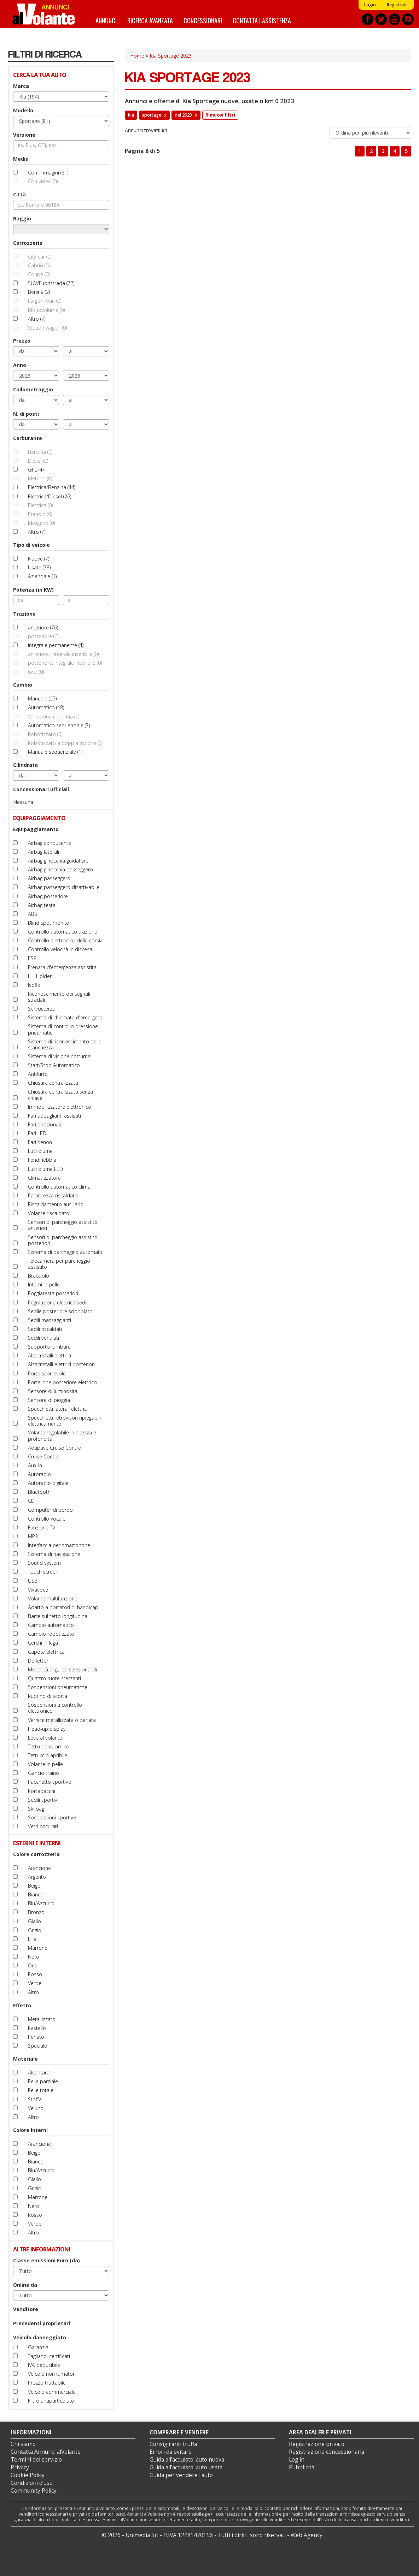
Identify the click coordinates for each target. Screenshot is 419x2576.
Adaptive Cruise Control (55, 1447)
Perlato (36, 2036)
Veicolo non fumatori (52, 2373)
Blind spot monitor (49, 922)
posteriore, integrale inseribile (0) (65, 662)
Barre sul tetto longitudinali (58, 1616)
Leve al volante (45, 1737)
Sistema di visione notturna (59, 1056)
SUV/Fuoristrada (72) (51, 283)
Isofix (34, 985)
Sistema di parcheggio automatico (67, 1252)
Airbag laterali (43, 851)
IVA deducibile (44, 2365)
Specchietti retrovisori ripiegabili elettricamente (64, 1420)
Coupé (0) (39, 274)
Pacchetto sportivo (49, 1781)
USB (32, 1580)
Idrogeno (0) (41, 523)
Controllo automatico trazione (62, 931)
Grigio (34, 1930)
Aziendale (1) (42, 576)
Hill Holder (40, 976)
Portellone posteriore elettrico (62, 1382)
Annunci (106, 20)
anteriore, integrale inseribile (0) (63, 654)
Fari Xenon (40, 1142)
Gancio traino (43, 1773)
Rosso (35, 1974)
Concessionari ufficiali (41, 789)
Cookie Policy (28, 2475)
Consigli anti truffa (173, 2444)
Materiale (25, 2058)
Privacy (20, 2467)
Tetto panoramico (48, 1746)
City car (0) (39, 256)
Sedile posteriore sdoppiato (60, 1311)
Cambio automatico (51, 1625)
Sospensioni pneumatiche (57, 1687)
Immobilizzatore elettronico (59, 1106)
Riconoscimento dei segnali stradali (59, 996)
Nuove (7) (38, 558)
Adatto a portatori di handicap (63, 1607)
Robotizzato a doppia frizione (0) (65, 743)
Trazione (24, 613)
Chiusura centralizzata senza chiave (60, 1094)
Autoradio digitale (48, 1483)
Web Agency (306, 2535)
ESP (32, 958)
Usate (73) (39, 567)
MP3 (33, 1536)
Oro (32, 1965)
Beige (34, 1885)
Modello (23, 110)
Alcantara (39, 2072)
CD (31, 1500)
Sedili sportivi (43, 1799)
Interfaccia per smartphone (59, 1545)
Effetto (22, 2005)
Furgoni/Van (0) (44, 300)
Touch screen (43, 1571)
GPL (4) (35, 469)
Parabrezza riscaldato (53, 1195)
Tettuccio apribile (47, 1755)
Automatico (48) (46, 707)
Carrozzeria (27, 242)
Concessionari (203, 20)
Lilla (32, 1939)
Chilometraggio (33, 389)
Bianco (35, 1894)
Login (370, 5)
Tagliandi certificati (49, 2356)
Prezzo (21, 340)
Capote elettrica (46, 1651)
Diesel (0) (38, 460)
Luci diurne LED (45, 1169)
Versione (24, 134)
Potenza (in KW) (33, 589)
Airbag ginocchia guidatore (58, 860)
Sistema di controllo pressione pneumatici (63, 1029)
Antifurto (38, 1074)
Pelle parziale (43, 2081)
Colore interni (30, 2130)
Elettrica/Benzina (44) (51, 487)
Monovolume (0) (46, 310)
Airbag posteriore (48, 896)
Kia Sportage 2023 (171, 55)
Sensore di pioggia (49, 1400)
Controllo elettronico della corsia (65, 940)
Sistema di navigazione (54, 1554)
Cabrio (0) (39, 265)
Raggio (22, 218)
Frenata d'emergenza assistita (62, 967)
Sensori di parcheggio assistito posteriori (63, 1240)
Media (21, 158)
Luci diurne (40, 1151)
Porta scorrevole (47, 1373)
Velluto (35, 2108)
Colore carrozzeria (36, 1854)
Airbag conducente (49, 843)
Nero (33, 1956)
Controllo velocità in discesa (60, 949)
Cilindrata (25, 765)
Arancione (39, 1868)
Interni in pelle (44, 1284)
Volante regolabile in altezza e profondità (62, 1435)
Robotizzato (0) (45, 734)
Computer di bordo (50, 1509)
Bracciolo (38, 1275)
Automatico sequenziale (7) (59, 725)
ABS (32, 914)
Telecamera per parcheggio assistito (59, 1263)
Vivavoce (38, 1589)
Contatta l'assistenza (262, 20)
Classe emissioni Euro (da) (46, 2260)
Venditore (25, 2309)
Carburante (27, 438)
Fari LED (37, 1133)
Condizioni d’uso (32, 2483)
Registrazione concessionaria (326, 2452)
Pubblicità (301, 2467)
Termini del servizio (36, 2459)
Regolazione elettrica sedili (58, 1302)
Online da (25, 2284)
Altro (33, 1992)
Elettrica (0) (40, 505)
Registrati (396, 5)
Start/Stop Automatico (54, 1065)
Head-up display (47, 1728)
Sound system (44, 1562)
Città (19, 194)
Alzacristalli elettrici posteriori (61, 1364)
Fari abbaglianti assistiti (54, 1115)
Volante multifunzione (52, 1598)
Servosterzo (42, 1008)
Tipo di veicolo (31, 544)
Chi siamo (23, 2444)
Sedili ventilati (43, 1337)
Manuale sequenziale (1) (55, 751)
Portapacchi (41, 1791)
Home (137, 55)
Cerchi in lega (43, 1642)
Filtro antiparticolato (51, 2400)
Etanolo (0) (40, 514)
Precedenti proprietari (41, 2323)
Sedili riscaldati (45, 1329)
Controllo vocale (46, 1518)
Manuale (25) (42, 698)
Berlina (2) (39, 292)
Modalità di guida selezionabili (62, 1669)
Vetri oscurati (43, 1826)
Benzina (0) (40, 452)
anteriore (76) (43, 627)
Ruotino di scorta (47, 1696)
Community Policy (34, 2490)
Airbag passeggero (49, 878)
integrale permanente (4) (55, 645)
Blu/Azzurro (41, 1903)
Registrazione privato (316, 2444)
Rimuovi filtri (220, 115)
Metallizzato (42, 2019)
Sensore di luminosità (52, 1391)
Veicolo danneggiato (39, 2337)
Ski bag (36, 1808)
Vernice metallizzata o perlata (62, 1720)
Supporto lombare (49, 1346)
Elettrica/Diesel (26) (49, 496)
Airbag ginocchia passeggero (60, 869)
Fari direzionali (44, 1124)
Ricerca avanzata (150, 20)
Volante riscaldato (48, 1213)
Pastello (37, 2028)
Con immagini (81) (48, 172)
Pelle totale (40, 2090)
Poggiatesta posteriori (53, 1293)
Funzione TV (41, 1527)
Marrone (37, 1947)
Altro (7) (36, 318)
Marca (21, 86)
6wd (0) (36, 671)
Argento (37, 1876)
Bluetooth (39, 1491)
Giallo (34, 1921)
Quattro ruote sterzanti (54, 1678)
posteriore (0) (43, 636)
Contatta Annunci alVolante (46, 2452)
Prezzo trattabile (47, 2382)
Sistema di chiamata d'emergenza (67, 1017)
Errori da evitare (171, 2452)
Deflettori (39, 1660)
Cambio (22, 684)
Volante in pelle (45, 1764)
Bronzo (36, 1912)
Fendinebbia (42, 1159)
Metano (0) (40, 478)
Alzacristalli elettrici (49, 1355)
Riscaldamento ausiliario (55, 1204)
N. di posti (26, 413)
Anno (19, 365)
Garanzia (38, 2347)
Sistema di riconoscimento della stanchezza (64, 1044)
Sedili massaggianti (49, 1320)
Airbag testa (42, 905)
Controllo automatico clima (59, 1186)
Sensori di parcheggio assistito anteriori (63, 1225)
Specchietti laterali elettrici (58, 1408)
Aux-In (35, 1465)
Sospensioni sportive (52, 1817)
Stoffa (35, 2099)
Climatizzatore (44, 1177)
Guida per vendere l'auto (181, 2475)
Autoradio (39, 1474)
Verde (34, 1983)
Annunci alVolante (43, 14)
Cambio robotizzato (51, 1633)
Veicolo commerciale (52, 2391)
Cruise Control (44, 1456)
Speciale (37, 2045)
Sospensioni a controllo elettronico (55, 1707)
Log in (296, 2459)
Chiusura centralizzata (53, 1082)
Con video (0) (43, 181)
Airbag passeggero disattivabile (63, 887)
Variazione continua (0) (53, 716)
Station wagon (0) (47, 327)
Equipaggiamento (36, 829)
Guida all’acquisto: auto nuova (187, 2459)
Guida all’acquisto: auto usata (186, 2467)
